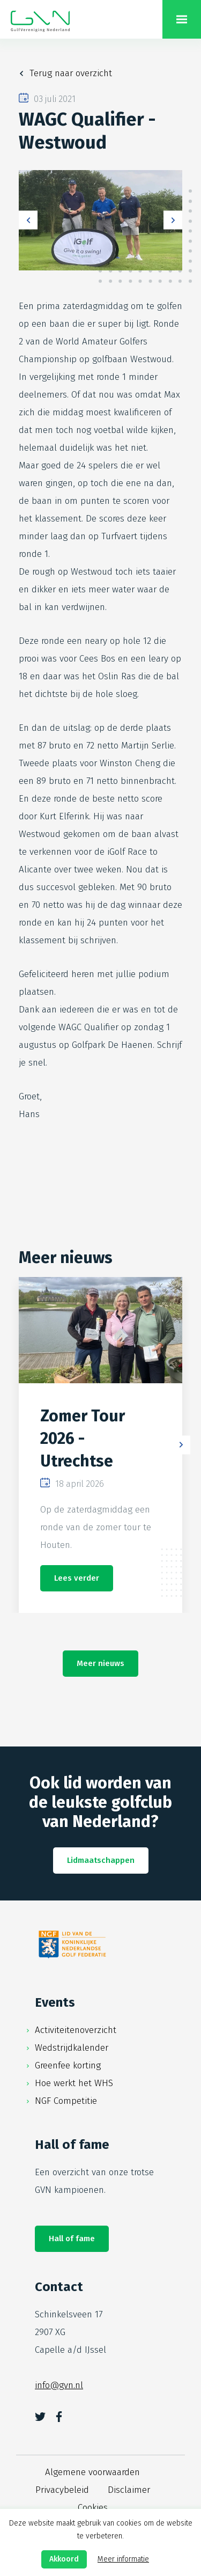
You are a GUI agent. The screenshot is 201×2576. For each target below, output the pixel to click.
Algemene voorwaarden (92, 2472)
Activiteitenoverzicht (75, 2030)
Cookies (93, 2507)
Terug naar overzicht (70, 73)
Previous (28, 220)
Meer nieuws (100, 1663)
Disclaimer (129, 2490)
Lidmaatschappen (101, 1860)
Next (172, 220)
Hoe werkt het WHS (74, 2083)
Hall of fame (72, 2238)
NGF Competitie (66, 2101)
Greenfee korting (68, 2065)
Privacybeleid (62, 2490)
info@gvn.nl (59, 2385)
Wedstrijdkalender (71, 2047)
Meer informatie (123, 2559)
